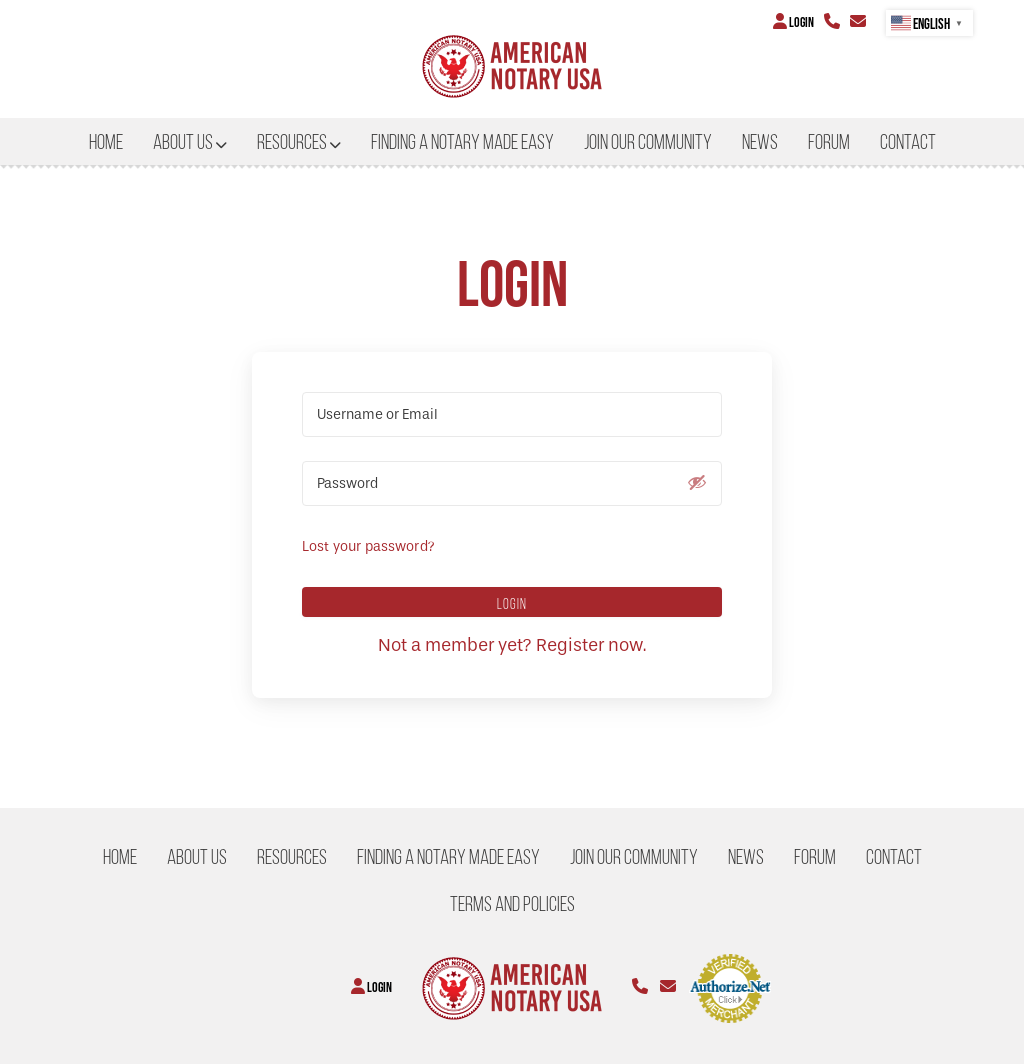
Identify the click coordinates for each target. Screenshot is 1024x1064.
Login (793, 21)
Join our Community (648, 142)
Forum (829, 142)
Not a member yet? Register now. (512, 645)
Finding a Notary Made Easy (462, 142)
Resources (292, 142)
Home (106, 142)
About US (183, 142)
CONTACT (908, 142)
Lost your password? (368, 546)
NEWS (760, 142)
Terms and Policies (512, 904)
